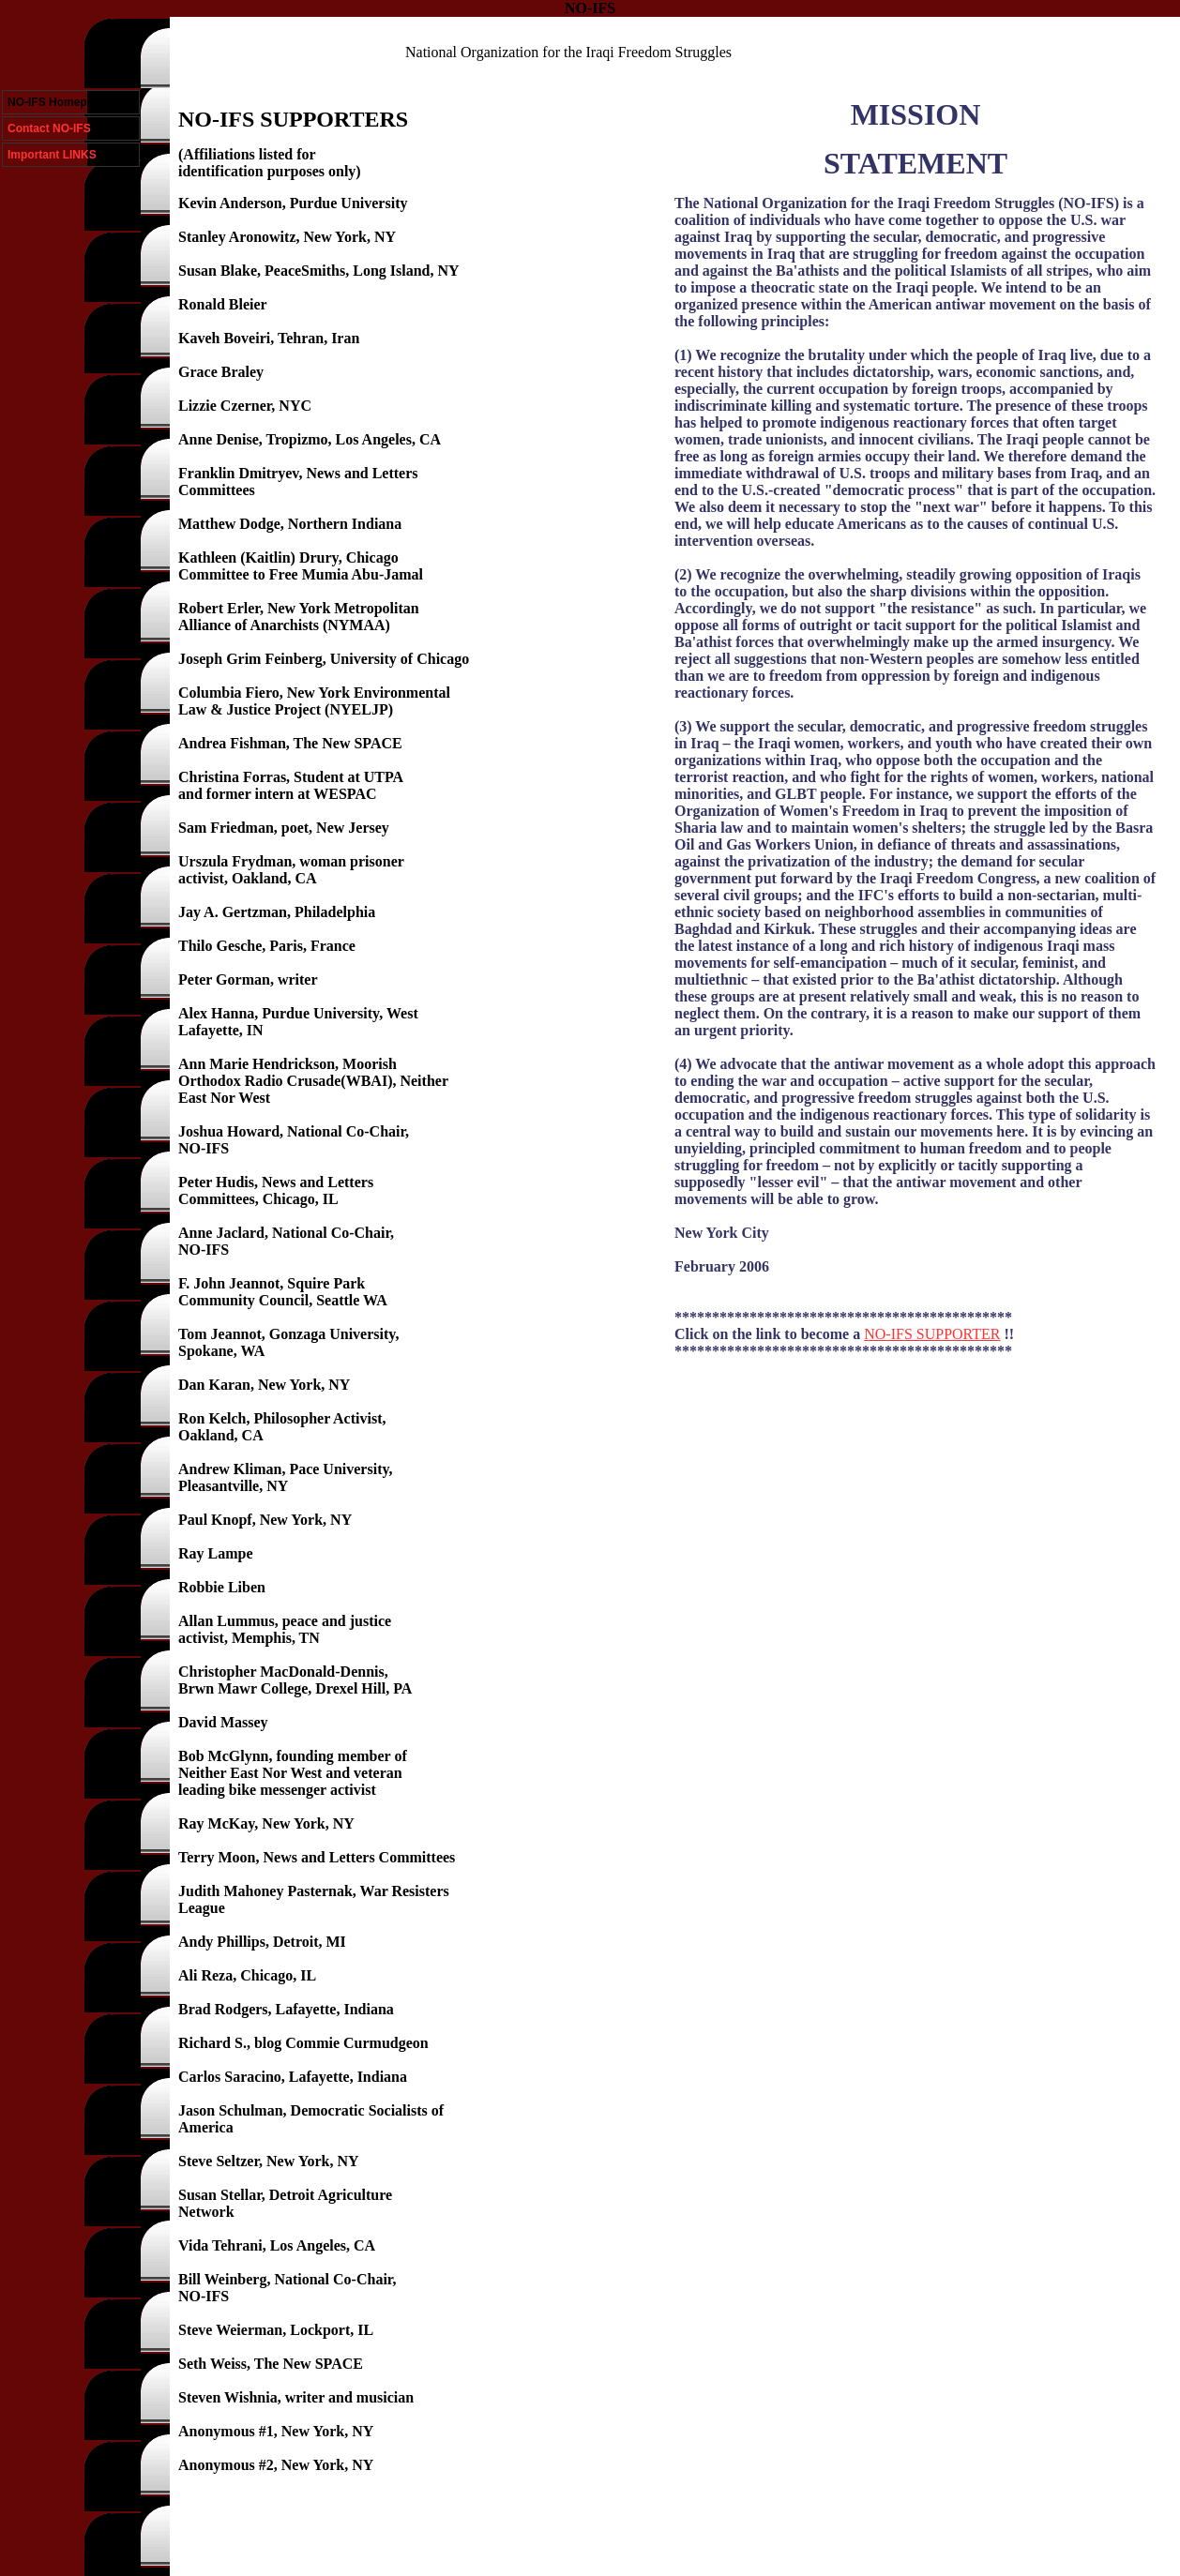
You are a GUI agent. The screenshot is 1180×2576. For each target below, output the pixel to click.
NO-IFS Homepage (57, 102)
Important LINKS (52, 154)
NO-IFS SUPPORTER (932, 1334)
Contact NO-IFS (49, 128)
